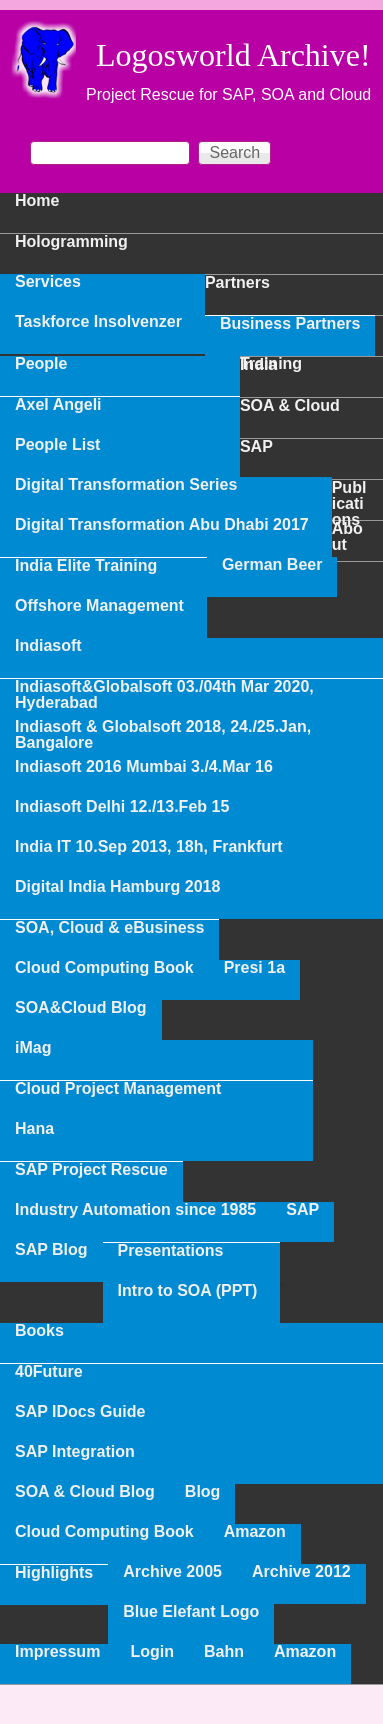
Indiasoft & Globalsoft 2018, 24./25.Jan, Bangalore (163, 735)
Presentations (171, 1251)
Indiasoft (48, 646)
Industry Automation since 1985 (135, 1210)
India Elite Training (86, 566)
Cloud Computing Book (104, 968)
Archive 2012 (301, 1572)
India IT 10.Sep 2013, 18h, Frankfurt (149, 847)
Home (37, 201)
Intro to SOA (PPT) (188, 1291)
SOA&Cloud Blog (81, 1008)
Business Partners (290, 324)
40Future (49, 1372)
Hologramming (71, 242)
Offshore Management (99, 606)
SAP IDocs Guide (80, 1412)
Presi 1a (254, 968)
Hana (34, 1129)
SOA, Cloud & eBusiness (109, 928)
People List (57, 445)
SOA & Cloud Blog (85, 1492)
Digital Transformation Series (126, 485)
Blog (203, 1492)
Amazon (255, 1532)
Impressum (57, 1652)
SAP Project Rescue (91, 1170)
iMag (33, 1048)
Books (39, 1331)
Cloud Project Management (118, 1089)
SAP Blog (51, 1250)
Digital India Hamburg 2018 (117, 887)
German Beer (272, 565)
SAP (302, 1210)
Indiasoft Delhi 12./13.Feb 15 (122, 807)
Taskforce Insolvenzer (98, 322)
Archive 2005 (172, 1572)
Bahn (224, 1652)
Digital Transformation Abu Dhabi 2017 (162, 525)
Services (48, 282)
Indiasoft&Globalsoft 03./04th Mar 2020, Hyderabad (164, 695)
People (41, 364)
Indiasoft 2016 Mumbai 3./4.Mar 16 (144, 767)
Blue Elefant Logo (191, 1612)
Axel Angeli (58, 405)
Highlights (54, 1573)
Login (152, 1652)
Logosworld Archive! (233, 55)
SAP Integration (75, 1452)
